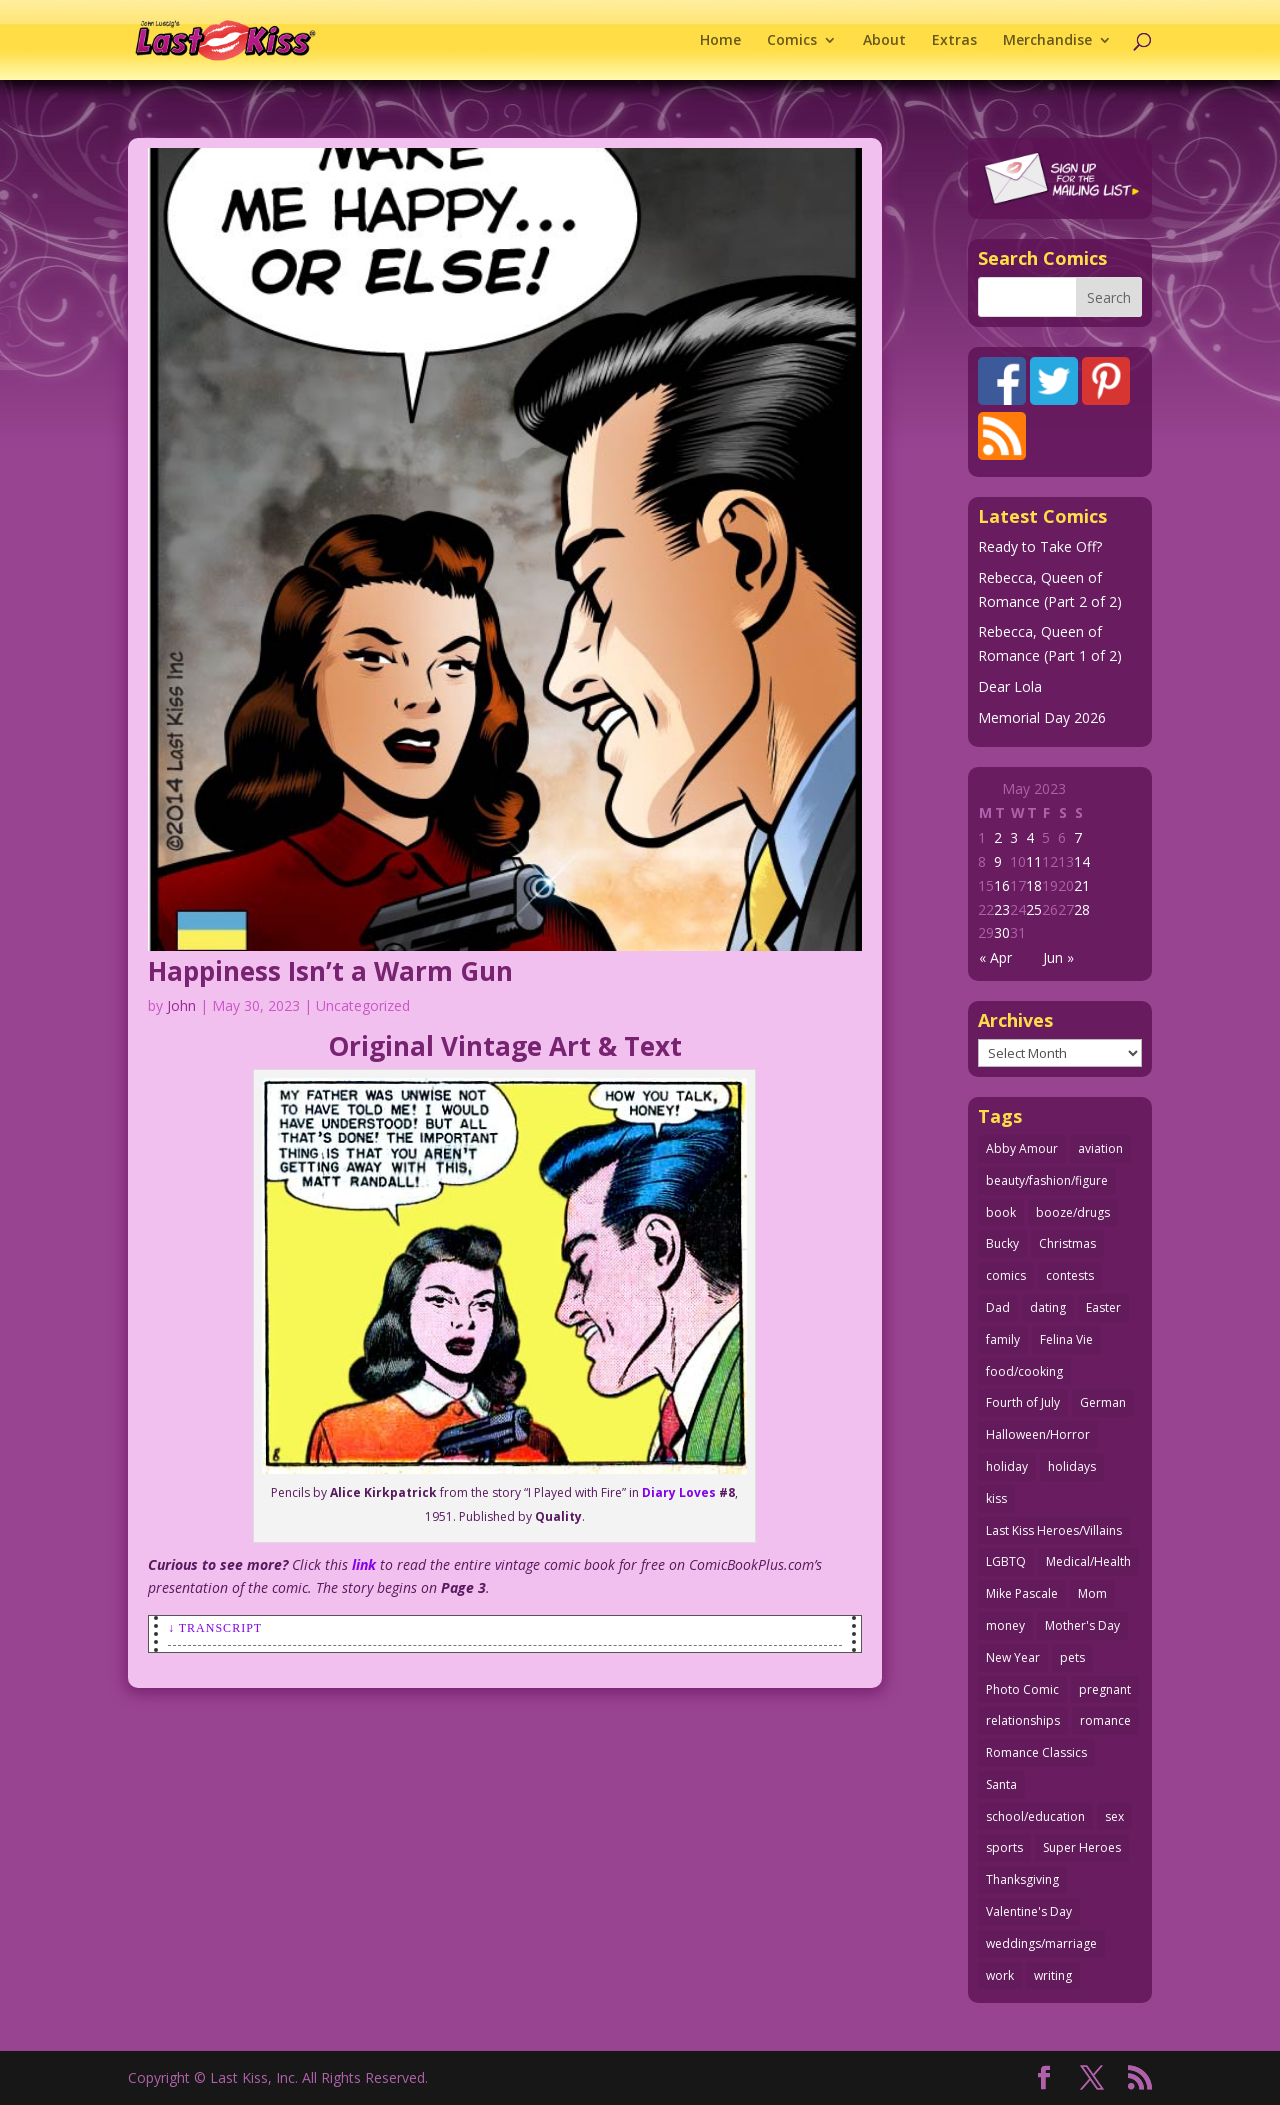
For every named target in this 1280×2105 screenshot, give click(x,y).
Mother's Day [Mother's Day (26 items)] (1082, 1625)
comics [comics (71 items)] (1006, 1275)
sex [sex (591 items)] (1114, 1816)
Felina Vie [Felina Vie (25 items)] (1066, 1339)
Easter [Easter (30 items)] (1103, 1307)
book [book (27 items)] (1001, 1212)
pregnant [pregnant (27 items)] (1105, 1689)
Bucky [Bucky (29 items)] (1002, 1243)
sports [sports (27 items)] (1004, 1847)
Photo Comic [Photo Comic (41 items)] (1022, 1689)
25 (1034, 909)
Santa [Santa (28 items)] (1001, 1784)
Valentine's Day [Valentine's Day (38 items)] (1029, 1911)
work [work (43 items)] (1000, 1975)
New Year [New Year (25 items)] (1013, 1657)
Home (720, 41)
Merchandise (1047, 41)
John (181, 1005)
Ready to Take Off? (1040, 546)
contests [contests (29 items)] (1070, 1275)
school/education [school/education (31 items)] (1035, 1816)
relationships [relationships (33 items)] (1023, 1720)
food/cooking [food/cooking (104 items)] (1024, 1371)
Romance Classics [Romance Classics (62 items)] (1036, 1752)
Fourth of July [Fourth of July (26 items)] (1023, 1402)
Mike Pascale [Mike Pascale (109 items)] (1022, 1593)
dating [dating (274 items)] (1048, 1307)
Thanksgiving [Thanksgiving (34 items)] (1022, 1879)
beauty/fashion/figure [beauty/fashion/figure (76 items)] (1047, 1180)
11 (1034, 861)
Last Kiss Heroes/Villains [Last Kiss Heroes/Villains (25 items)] (1054, 1530)
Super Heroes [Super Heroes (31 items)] (1082, 1847)
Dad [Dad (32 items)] (998, 1307)
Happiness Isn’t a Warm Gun (330, 971)
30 (1002, 932)
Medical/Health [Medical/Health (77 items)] (1088, 1561)
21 (1082, 885)
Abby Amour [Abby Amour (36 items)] (1022, 1148)
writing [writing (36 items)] (1053, 1975)
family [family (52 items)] (1003, 1339)
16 (1002, 885)
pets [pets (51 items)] (1072, 1657)
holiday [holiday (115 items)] (1007, 1466)
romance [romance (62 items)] (1105, 1720)
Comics (792, 41)
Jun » (1058, 957)
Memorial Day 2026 (1042, 717)
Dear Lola (1010, 686)
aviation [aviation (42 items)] (1100, 1148)
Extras (954, 41)
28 (1082, 909)
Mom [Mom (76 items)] (1092, 1593)
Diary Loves (677, 1492)
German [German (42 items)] (1103, 1402)
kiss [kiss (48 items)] (996, 1498)
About (884, 41)
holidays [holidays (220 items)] (1072, 1466)
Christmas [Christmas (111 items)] (1067, 1243)
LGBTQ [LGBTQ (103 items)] (1006, 1561)
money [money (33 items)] (1005, 1625)
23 (1002, 909)
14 (1082, 861)
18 (1034, 885)
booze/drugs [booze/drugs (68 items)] (1073, 1212)
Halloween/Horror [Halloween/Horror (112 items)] (1038, 1434)
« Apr (995, 957)
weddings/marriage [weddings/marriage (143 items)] (1041, 1943)
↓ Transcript (215, 1628)
